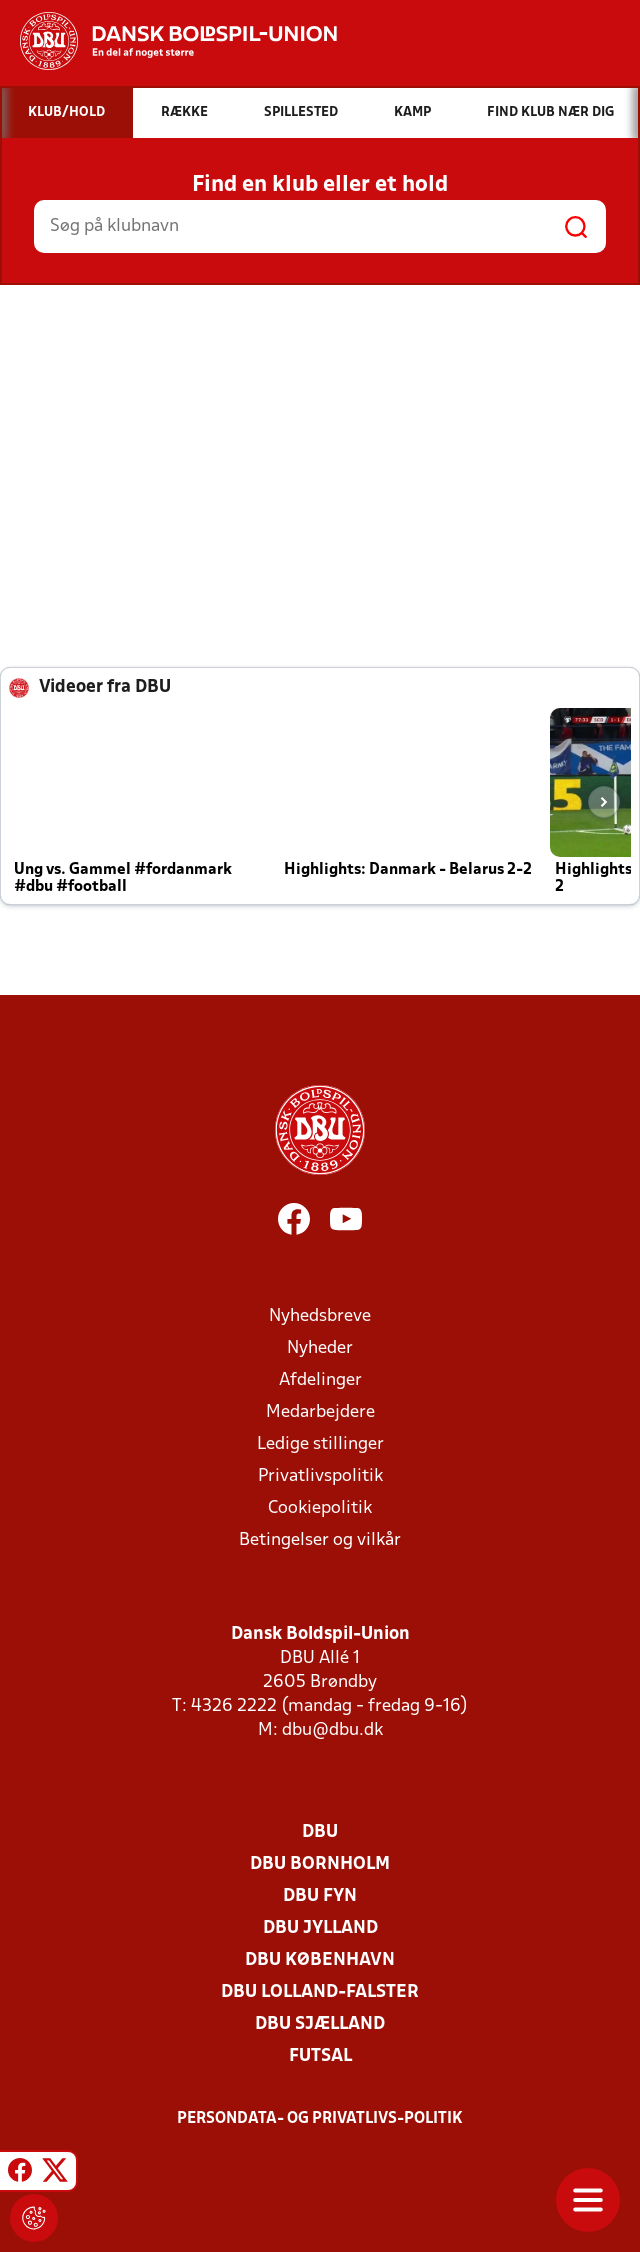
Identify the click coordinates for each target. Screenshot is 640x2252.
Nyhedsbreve (320, 1316)
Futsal (320, 2056)
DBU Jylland (320, 1928)
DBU (320, 1832)
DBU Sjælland (320, 2024)
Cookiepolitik (320, 1508)
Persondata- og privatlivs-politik (320, 2119)
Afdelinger (320, 1380)
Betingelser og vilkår (320, 1540)
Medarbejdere (320, 1412)
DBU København (320, 1960)
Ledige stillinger (320, 1444)
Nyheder (320, 1348)
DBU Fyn (320, 1896)
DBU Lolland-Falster (320, 1992)
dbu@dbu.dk (332, 1730)
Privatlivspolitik (320, 1476)
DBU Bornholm (320, 1864)
